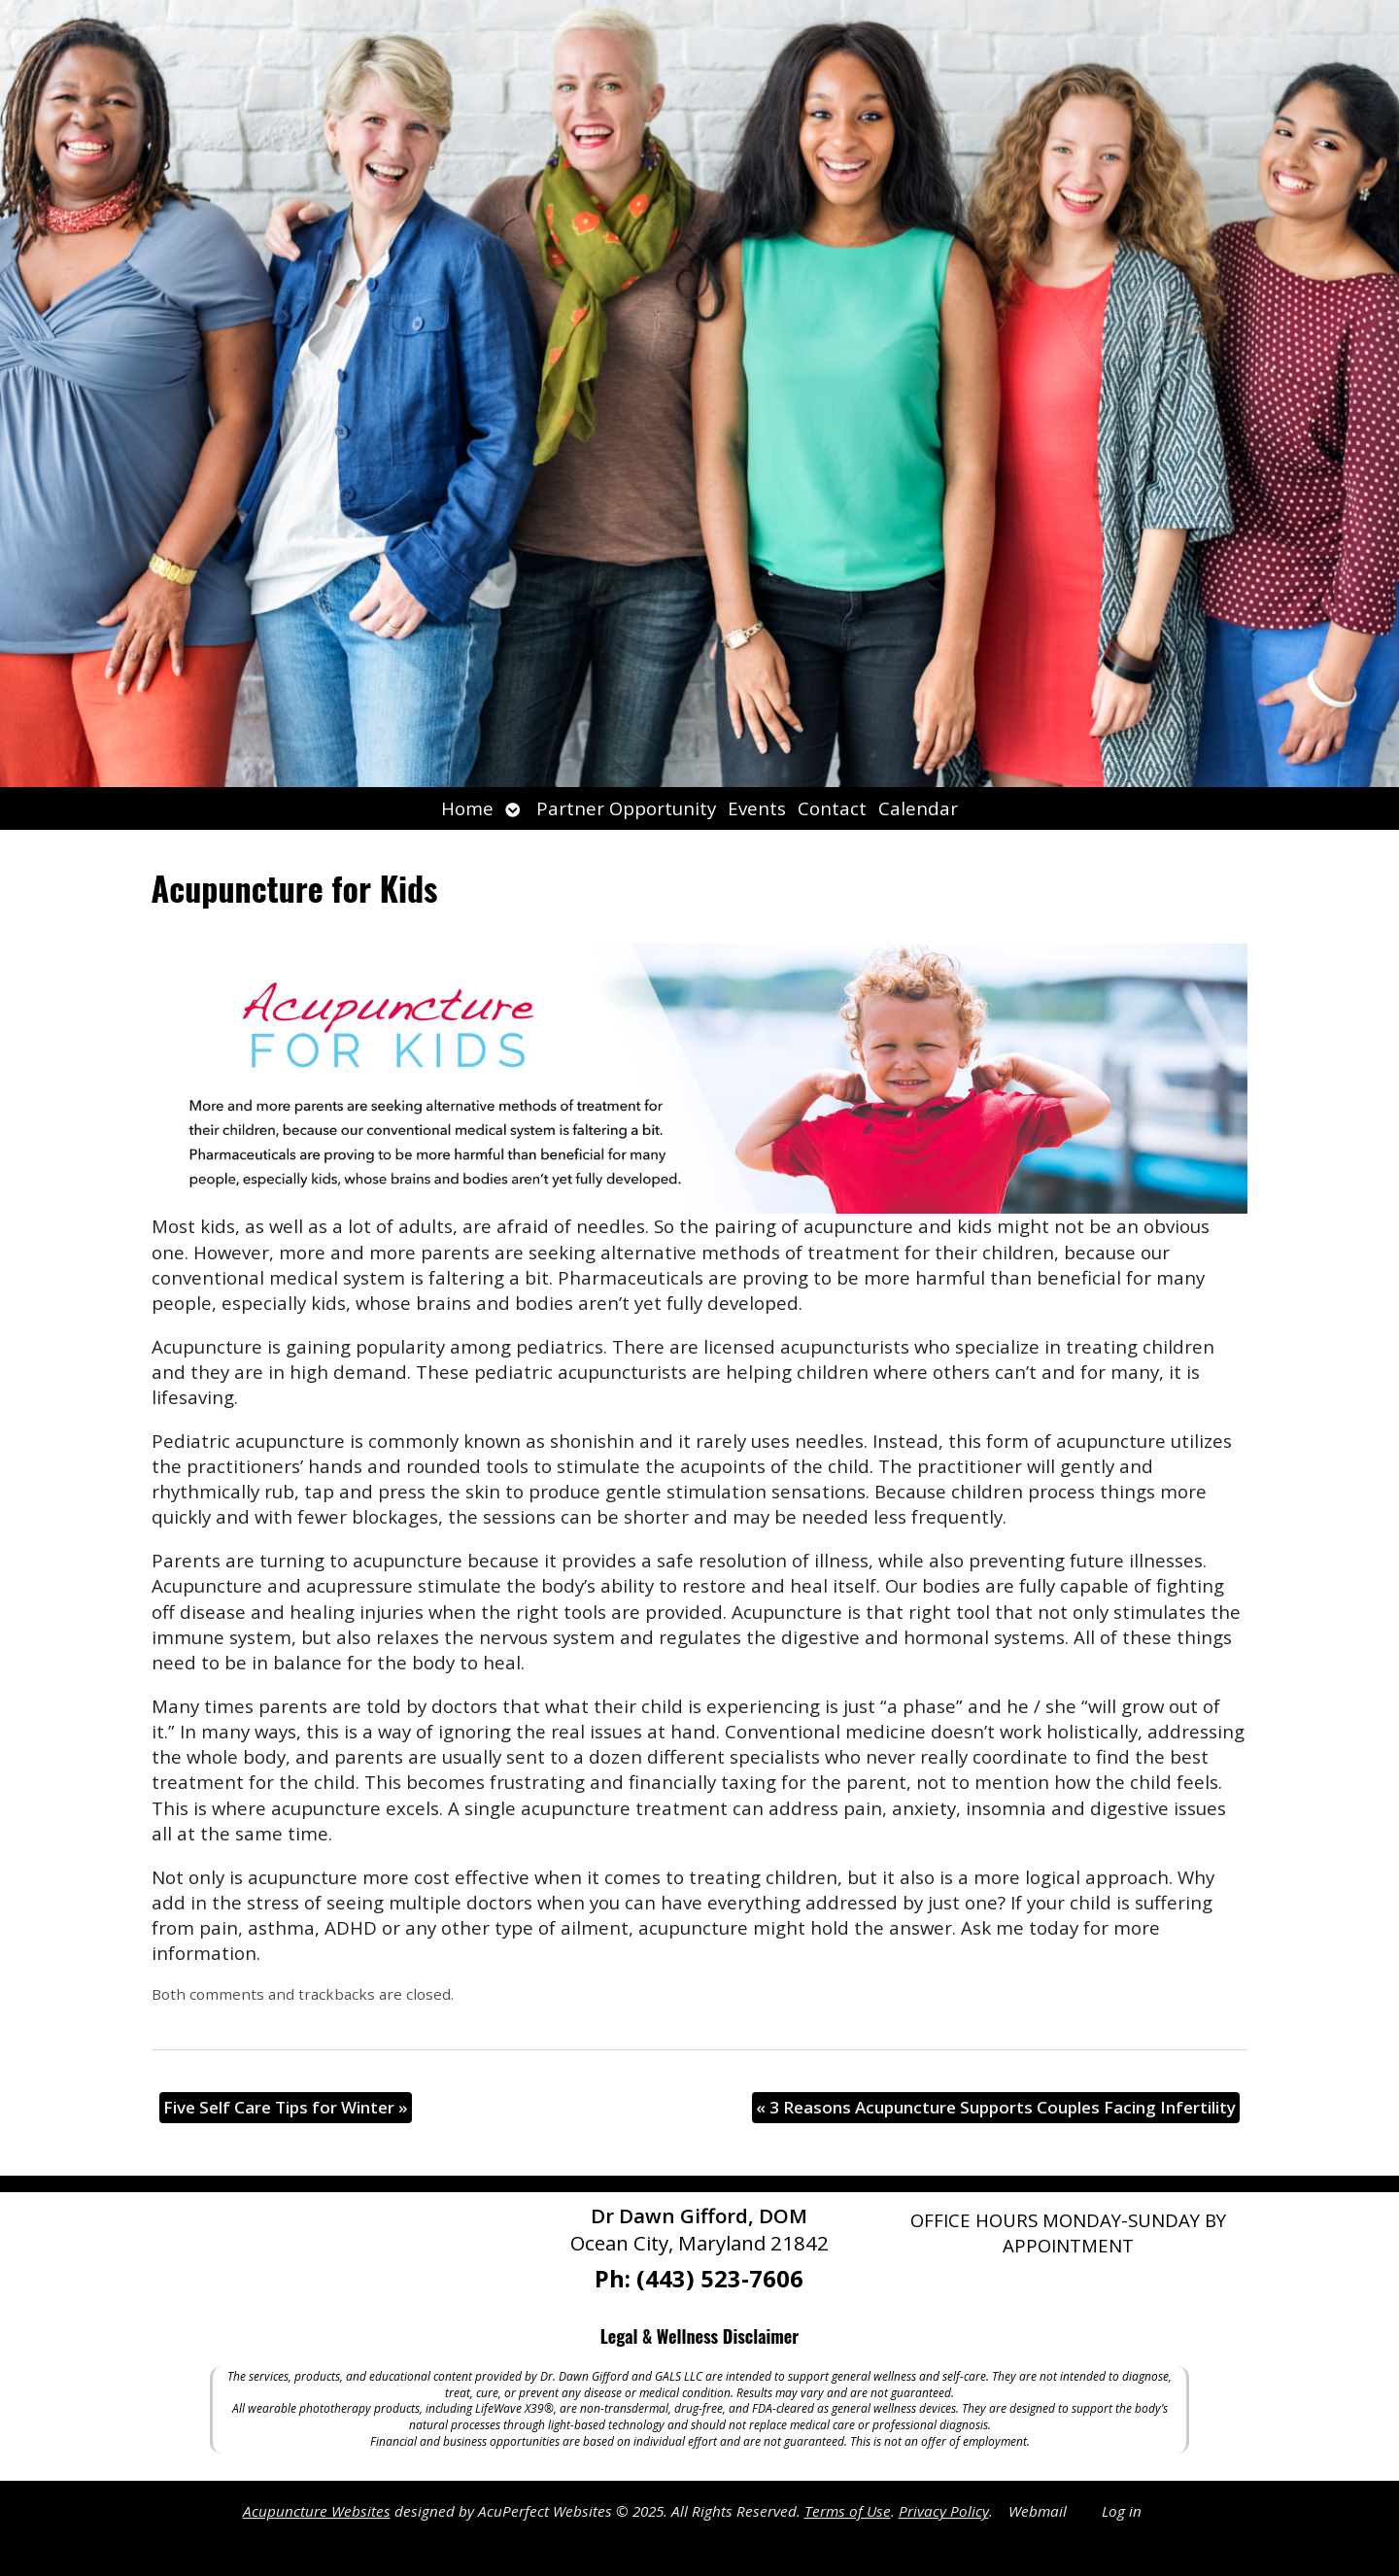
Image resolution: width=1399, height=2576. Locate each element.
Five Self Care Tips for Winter (285, 2107)
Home (467, 808)
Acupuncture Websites (317, 2511)
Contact (832, 808)
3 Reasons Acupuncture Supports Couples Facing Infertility (996, 2107)
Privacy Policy (944, 2511)
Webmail (1037, 2511)
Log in (1122, 2511)
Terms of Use (847, 2511)
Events (757, 808)
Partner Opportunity (626, 808)
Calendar (918, 808)
